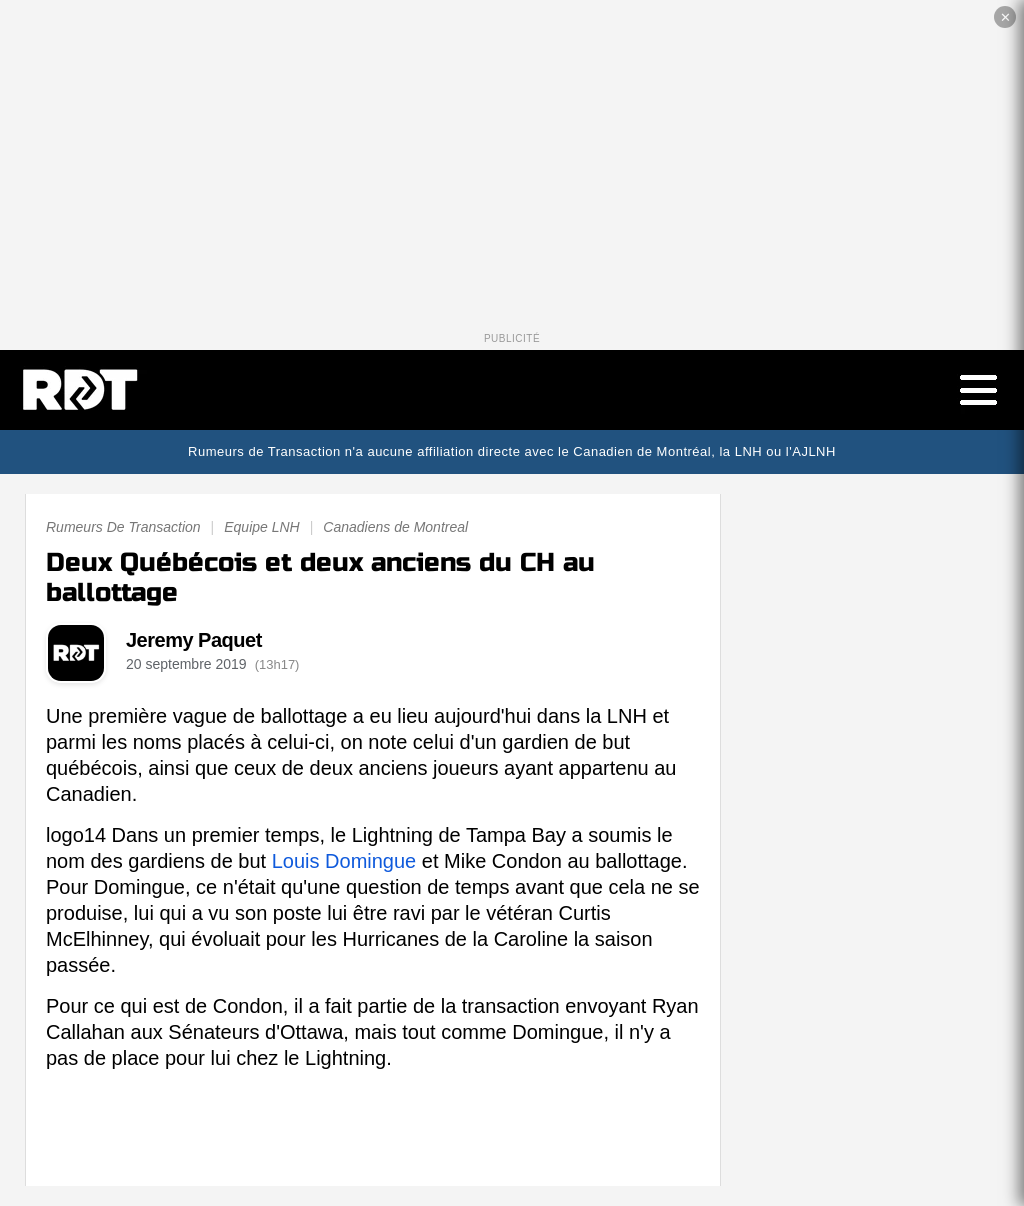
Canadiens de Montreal (395, 527)
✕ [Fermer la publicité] (1005, 17)
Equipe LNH (262, 527)
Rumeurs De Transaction (123, 527)
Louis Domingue (344, 861)
